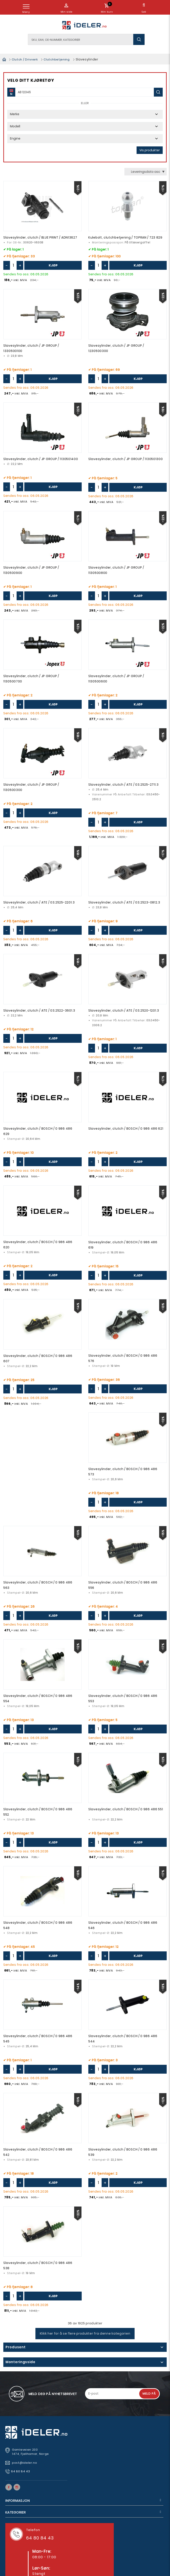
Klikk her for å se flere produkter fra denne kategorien (85, 2225)
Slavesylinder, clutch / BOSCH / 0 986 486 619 (122, 1250)
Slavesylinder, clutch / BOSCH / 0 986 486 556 (37, 1590)
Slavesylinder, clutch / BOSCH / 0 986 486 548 (122, 1817)
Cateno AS (108, 2521)
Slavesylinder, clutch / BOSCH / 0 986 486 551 (40, 1814)
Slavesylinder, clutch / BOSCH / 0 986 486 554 (122, 1590)
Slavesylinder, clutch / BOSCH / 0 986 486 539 (37, 2157)
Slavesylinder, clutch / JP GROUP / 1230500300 (116, 348)
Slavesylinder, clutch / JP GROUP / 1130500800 (116, 570)
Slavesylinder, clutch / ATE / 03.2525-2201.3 (39, 907)
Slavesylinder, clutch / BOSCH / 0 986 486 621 (125, 1133)
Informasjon (17, 2392)
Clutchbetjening (57, 59)
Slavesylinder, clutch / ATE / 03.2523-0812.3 (124, 907)
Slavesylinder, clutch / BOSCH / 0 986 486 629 (37, 1136)
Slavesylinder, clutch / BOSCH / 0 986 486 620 (37, 1250)
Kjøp (53, 265)
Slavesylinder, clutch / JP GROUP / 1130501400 (40, 459)
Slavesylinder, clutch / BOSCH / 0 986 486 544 (37, 2043)
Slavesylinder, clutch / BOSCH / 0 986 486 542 (122, 2043)
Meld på (149, 2285)
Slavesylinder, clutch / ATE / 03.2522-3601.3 (39, 1015)
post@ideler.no (25, 2354)
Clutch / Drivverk (25, 59)
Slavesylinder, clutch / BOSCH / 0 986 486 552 (122, 1703)
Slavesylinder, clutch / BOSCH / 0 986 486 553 (37, 1703)
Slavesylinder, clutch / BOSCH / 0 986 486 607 (37, 1363)
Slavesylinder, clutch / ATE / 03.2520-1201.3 (123, 1015)
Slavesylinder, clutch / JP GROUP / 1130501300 (125, 459)
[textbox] (86, 39)
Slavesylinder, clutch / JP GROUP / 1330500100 (31, 348)
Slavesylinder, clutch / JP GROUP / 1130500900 (31, 570)
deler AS (31, 2521)
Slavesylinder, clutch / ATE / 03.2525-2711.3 (123, 784)
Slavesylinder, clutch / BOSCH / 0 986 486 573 (37, 1476)
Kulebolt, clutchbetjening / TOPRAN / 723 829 (125, 237)
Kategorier (15, 2403)
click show (81, 2239)
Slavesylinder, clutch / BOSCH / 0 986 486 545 (122, 1930)
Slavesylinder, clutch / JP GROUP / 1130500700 (31, 678)
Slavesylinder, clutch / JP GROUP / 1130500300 (31, 787)
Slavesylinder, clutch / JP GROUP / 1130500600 (116, 678)
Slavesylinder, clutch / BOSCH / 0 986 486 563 (122, 1476)
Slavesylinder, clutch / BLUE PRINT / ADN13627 (40, 237)
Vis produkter (149, 150)
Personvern (85, 2525)
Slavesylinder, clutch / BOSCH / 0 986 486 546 (37, 1930)
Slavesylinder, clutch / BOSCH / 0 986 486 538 (122, 2157)
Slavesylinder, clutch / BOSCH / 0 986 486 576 (122, 1363)
